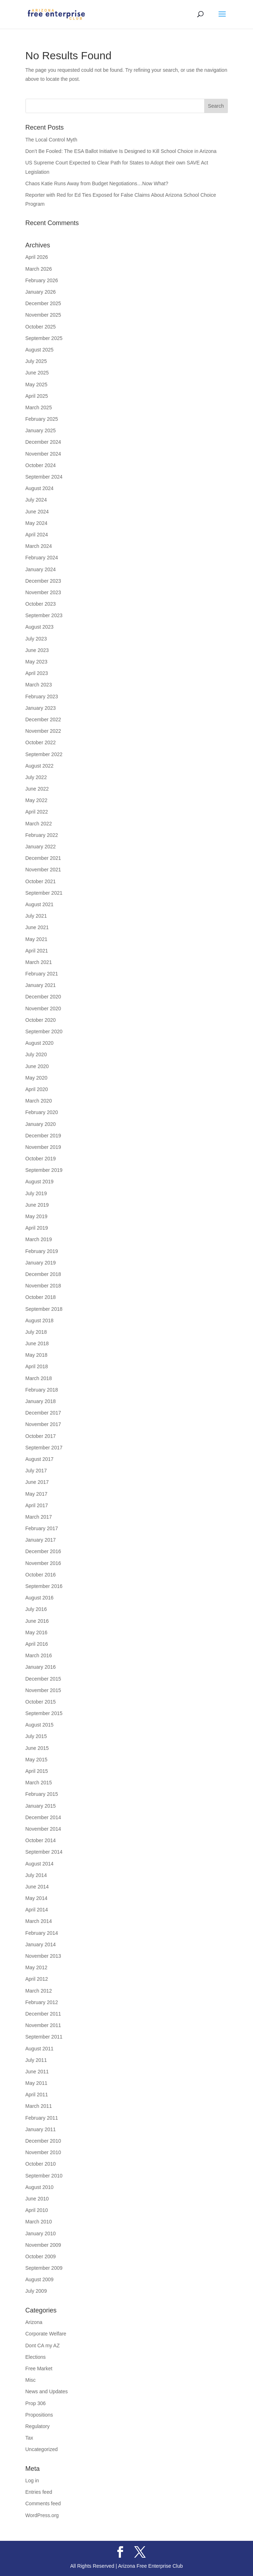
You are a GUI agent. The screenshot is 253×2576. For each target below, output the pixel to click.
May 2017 (36, 1494)
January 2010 (40, 2233)
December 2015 (43, 1679)
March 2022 (38, 823)
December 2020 (43, 997)
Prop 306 (35, 2403)
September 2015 (44, 1713)
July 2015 (36, 1736)
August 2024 (39, 488)
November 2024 (43, 454)
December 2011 (43, 2014)
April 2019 (36, 1228)
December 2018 (43, 1274)
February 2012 (41, 2002)
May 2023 (36, 662)
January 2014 (40, 1944)
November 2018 (43, 1286)
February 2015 (41, 1794)
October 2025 (40, 327)
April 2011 (36, 2094)
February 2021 (41, 974)
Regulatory (37, 2426)
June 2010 (37, 2199)
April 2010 (36, 2210)
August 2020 (39, 1043)
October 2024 (40, 465)
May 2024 (36, 523)
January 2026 (40, 292)
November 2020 (43, 1008)
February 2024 (41, 557)
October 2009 (40, 2256)
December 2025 (43, 303)
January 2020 (40, 1124)
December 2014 (43, 1817)
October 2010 (40, 2164)
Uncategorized (41, 2449)
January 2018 (40, 1401)
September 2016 (44, 1586)
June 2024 (37, 511)
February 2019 (41, 1251)
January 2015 (40, 1806)
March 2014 (38, 1921)
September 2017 (44, 1447)
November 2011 (43, 2025)
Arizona (33, 2322)
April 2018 (36, 1366)
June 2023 (37, 650)
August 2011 (39, 2048)
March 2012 (38, 1991)
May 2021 (36, 939)
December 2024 (43, 442)
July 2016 (36, 1609)
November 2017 (43, 1424)
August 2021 (39, 904)
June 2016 (37, 1621)
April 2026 (36, 257)
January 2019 (40, 1263)
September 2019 (44, 1170)
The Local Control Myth (52, 140)
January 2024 (40, 569)
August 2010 (39, 2187)
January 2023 (40, 708)
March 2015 (38, 1782)
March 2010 (38, 2222)
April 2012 (36, 1979)
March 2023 (38, 685)
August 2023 (39, 627)
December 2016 (43, 1551)
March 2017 (38, 1517)
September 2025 (44, 338)
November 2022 (43, 731)
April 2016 (36, 1644)
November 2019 (43, 1147)
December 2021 (43, 858)
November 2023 (43, 592)
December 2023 (43, 581)
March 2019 (38, 1239)
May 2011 (36, 2083)
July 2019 (36, 1193)
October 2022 (40, 742)
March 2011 (38, 2106)
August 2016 (39, 1598)
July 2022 (36, 777)
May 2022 (36, 800)
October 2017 (40, 1436)
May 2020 (36, 1078)
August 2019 (39, 1181)
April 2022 (36, 812)
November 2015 (43, 1690)
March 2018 (38, 1378)
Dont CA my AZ (42, 2345)
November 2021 (43, 869)
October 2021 (40, 881)
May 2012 (36, 1967)
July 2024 (36, 500)
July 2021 (36, 916)
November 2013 (43, 1956)
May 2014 (36, 1898)
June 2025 (37, 373)
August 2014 (39, 1864)
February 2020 (41, 1112)
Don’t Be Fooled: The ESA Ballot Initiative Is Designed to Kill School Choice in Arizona (121, 151)
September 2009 (44, 2268)
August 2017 (39, 1459)
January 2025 (40, 430)
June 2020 (37, 1066)
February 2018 (41, 1390)
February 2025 (41, 419)
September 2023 (44, 615)
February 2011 (41, 2118)
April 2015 (36, 1771)
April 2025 (36, 396)
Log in (32, 2480)
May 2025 (36, 384)
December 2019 (43, 1135)
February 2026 (41, 280)
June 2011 (37, 2071)
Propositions (39, 2415)
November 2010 (43, 2152)
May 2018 (36, 1355)
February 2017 (41, 1528)
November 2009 (43, 2245)
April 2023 (36, 673)
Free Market (38, 2368)
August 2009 (39, 2279)
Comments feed (43, 2503)
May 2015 (36, 1759)
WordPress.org (42, 2515)
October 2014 (40, 1840)
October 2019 (40, 1158)
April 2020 (36, 1089)
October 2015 (40, 1702)
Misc (30, 2380)
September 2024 (44, 477)
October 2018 (40, 1297)
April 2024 (36, 534)
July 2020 (36, 1054)
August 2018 (39, 1320)
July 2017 (36, 1470)
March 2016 (38, 1655)
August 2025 (39, 350)
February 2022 (41, 835)
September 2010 (44, 2176)
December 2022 (43, 719)
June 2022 (37, 789)
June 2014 (37, 1887)
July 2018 (36, 1332)
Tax (29, 2438)
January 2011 (40, 2129)
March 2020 (38, 1101)
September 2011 (44, 2037)
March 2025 (38, 407)
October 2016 (40, 1575)
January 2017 (40, 1540)
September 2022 (44, 754)
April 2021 (36, 951)
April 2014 (36, 1910)
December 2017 (43, 1413)
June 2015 (37, 1748)
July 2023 (36, 639)
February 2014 (41, 1933)
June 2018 (37, 1343)
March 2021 (38, 962)
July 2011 (36, 2060)
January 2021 (40, 985)
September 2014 (44, 1852)
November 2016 (43, 1563)
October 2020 (40, 1020)
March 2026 (38, 269)
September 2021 (44, 893)
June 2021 (37, 927)
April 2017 (36, 1505)
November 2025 (43, 315)
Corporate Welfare (45, 2334)
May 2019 (36, 1216)
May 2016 (36, 1632)
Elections (35, 2357)
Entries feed (38, 2492)
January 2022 (40, 846)
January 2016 (40, 1667)
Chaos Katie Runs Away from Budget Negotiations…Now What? (97, 183)
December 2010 (43, 2141)
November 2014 (43, 1829)
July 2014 (36, 1875)
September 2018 (44, 1309)
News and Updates (46, 2391)
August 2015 (39, 1725)
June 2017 (37, 1482)
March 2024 (38, 546)
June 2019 (37, 1205)
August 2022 (39, 766)
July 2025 (36, 361)
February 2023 (41, 696)
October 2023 (40, 604)
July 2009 (36, 2291)
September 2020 (44, 1031)
